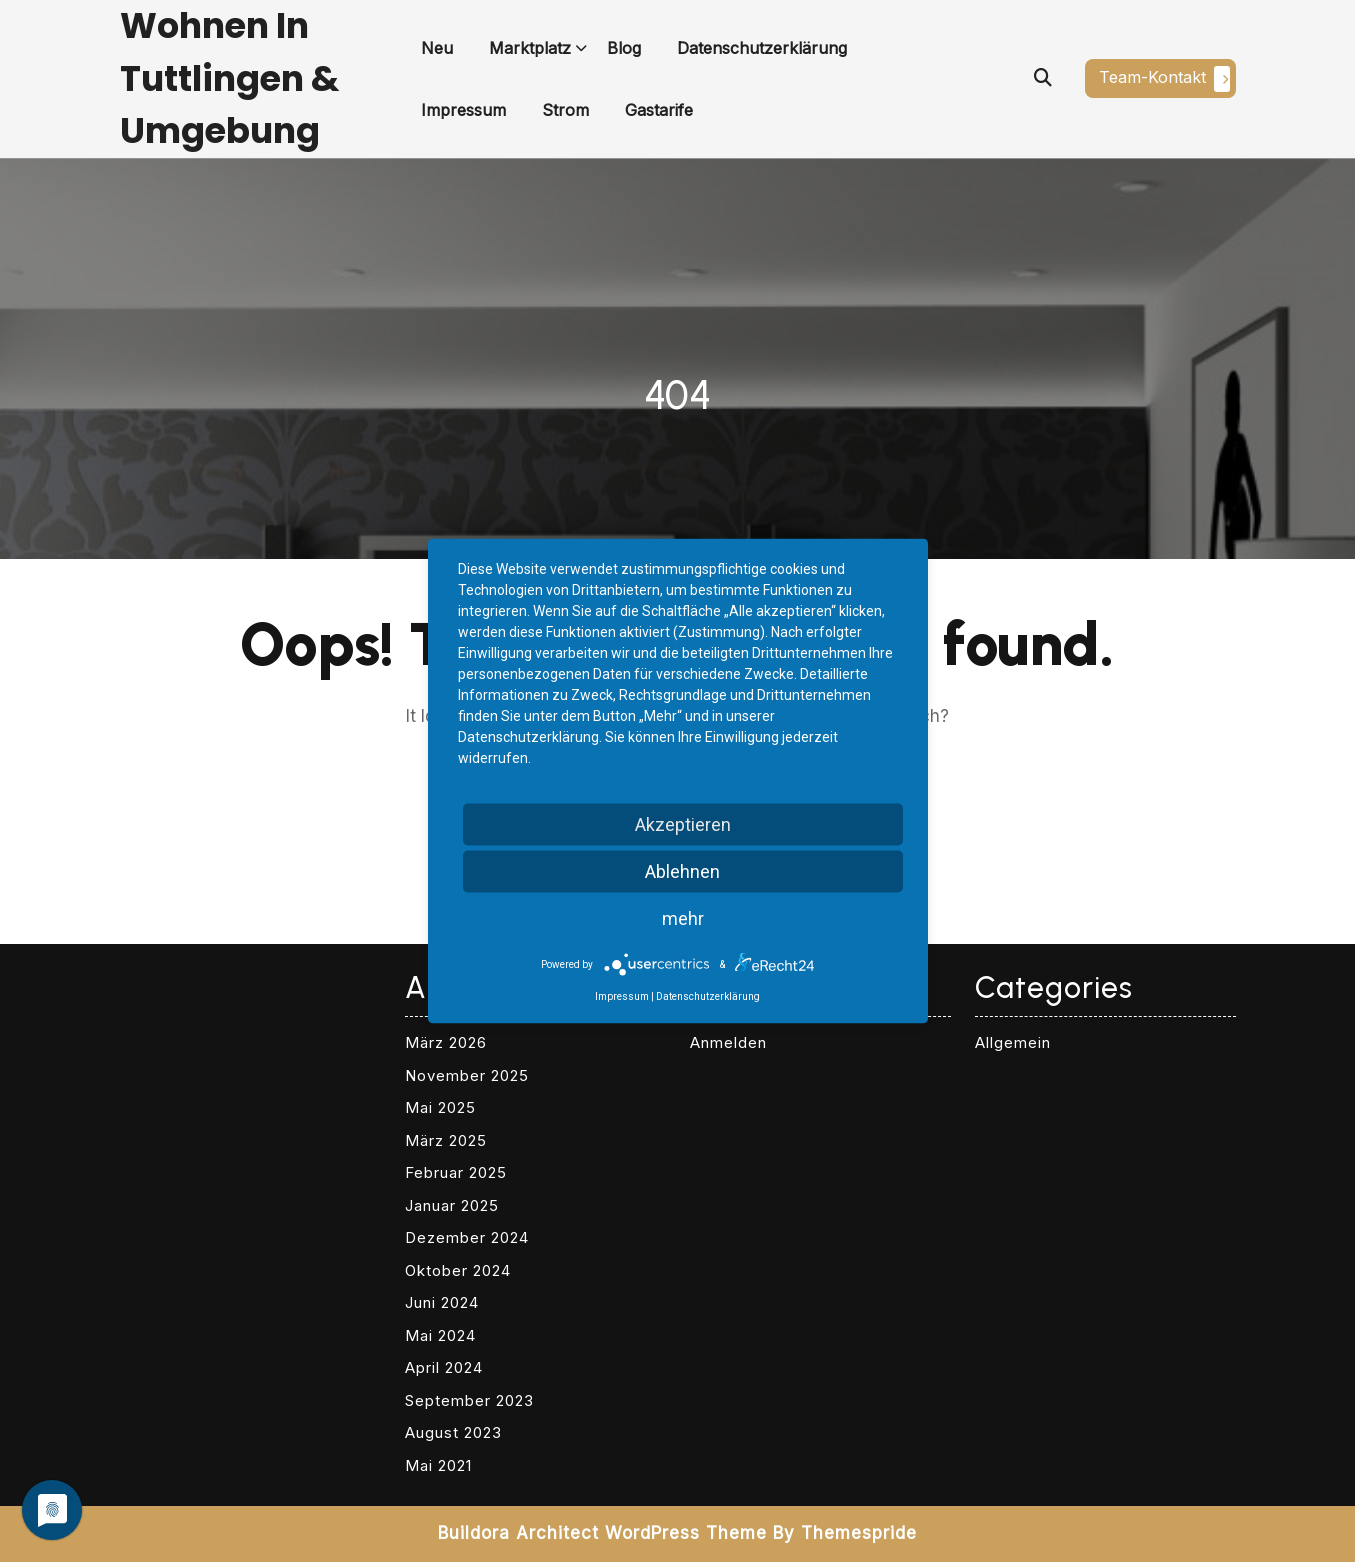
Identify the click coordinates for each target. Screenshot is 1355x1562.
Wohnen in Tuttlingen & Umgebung (229, 78)
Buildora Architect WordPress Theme (602, 1533)
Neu (437, 48)
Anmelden (728, 1042)
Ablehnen (682, 871)
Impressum (463, 110)
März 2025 (446, 1140)
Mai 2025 (440, 1107)
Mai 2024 (440, 1335)
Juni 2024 (442, 1302)
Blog (624, 48)
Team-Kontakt (1164, 79)
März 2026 (446, 1042)
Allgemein (1013, 1042)
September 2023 (469, 1400)
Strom (565, 110)
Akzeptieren (683, 824)
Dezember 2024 (467, 1237)
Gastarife (659, 110)
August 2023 (453, 1432)
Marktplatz (530, 48)
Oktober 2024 (458, 1270)
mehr (683, 918)
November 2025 (467, 1075)
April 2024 (444, 1367)
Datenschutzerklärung (762, 48)
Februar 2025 (456, 1172)
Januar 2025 (452, 1205)
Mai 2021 (438, 1465)
